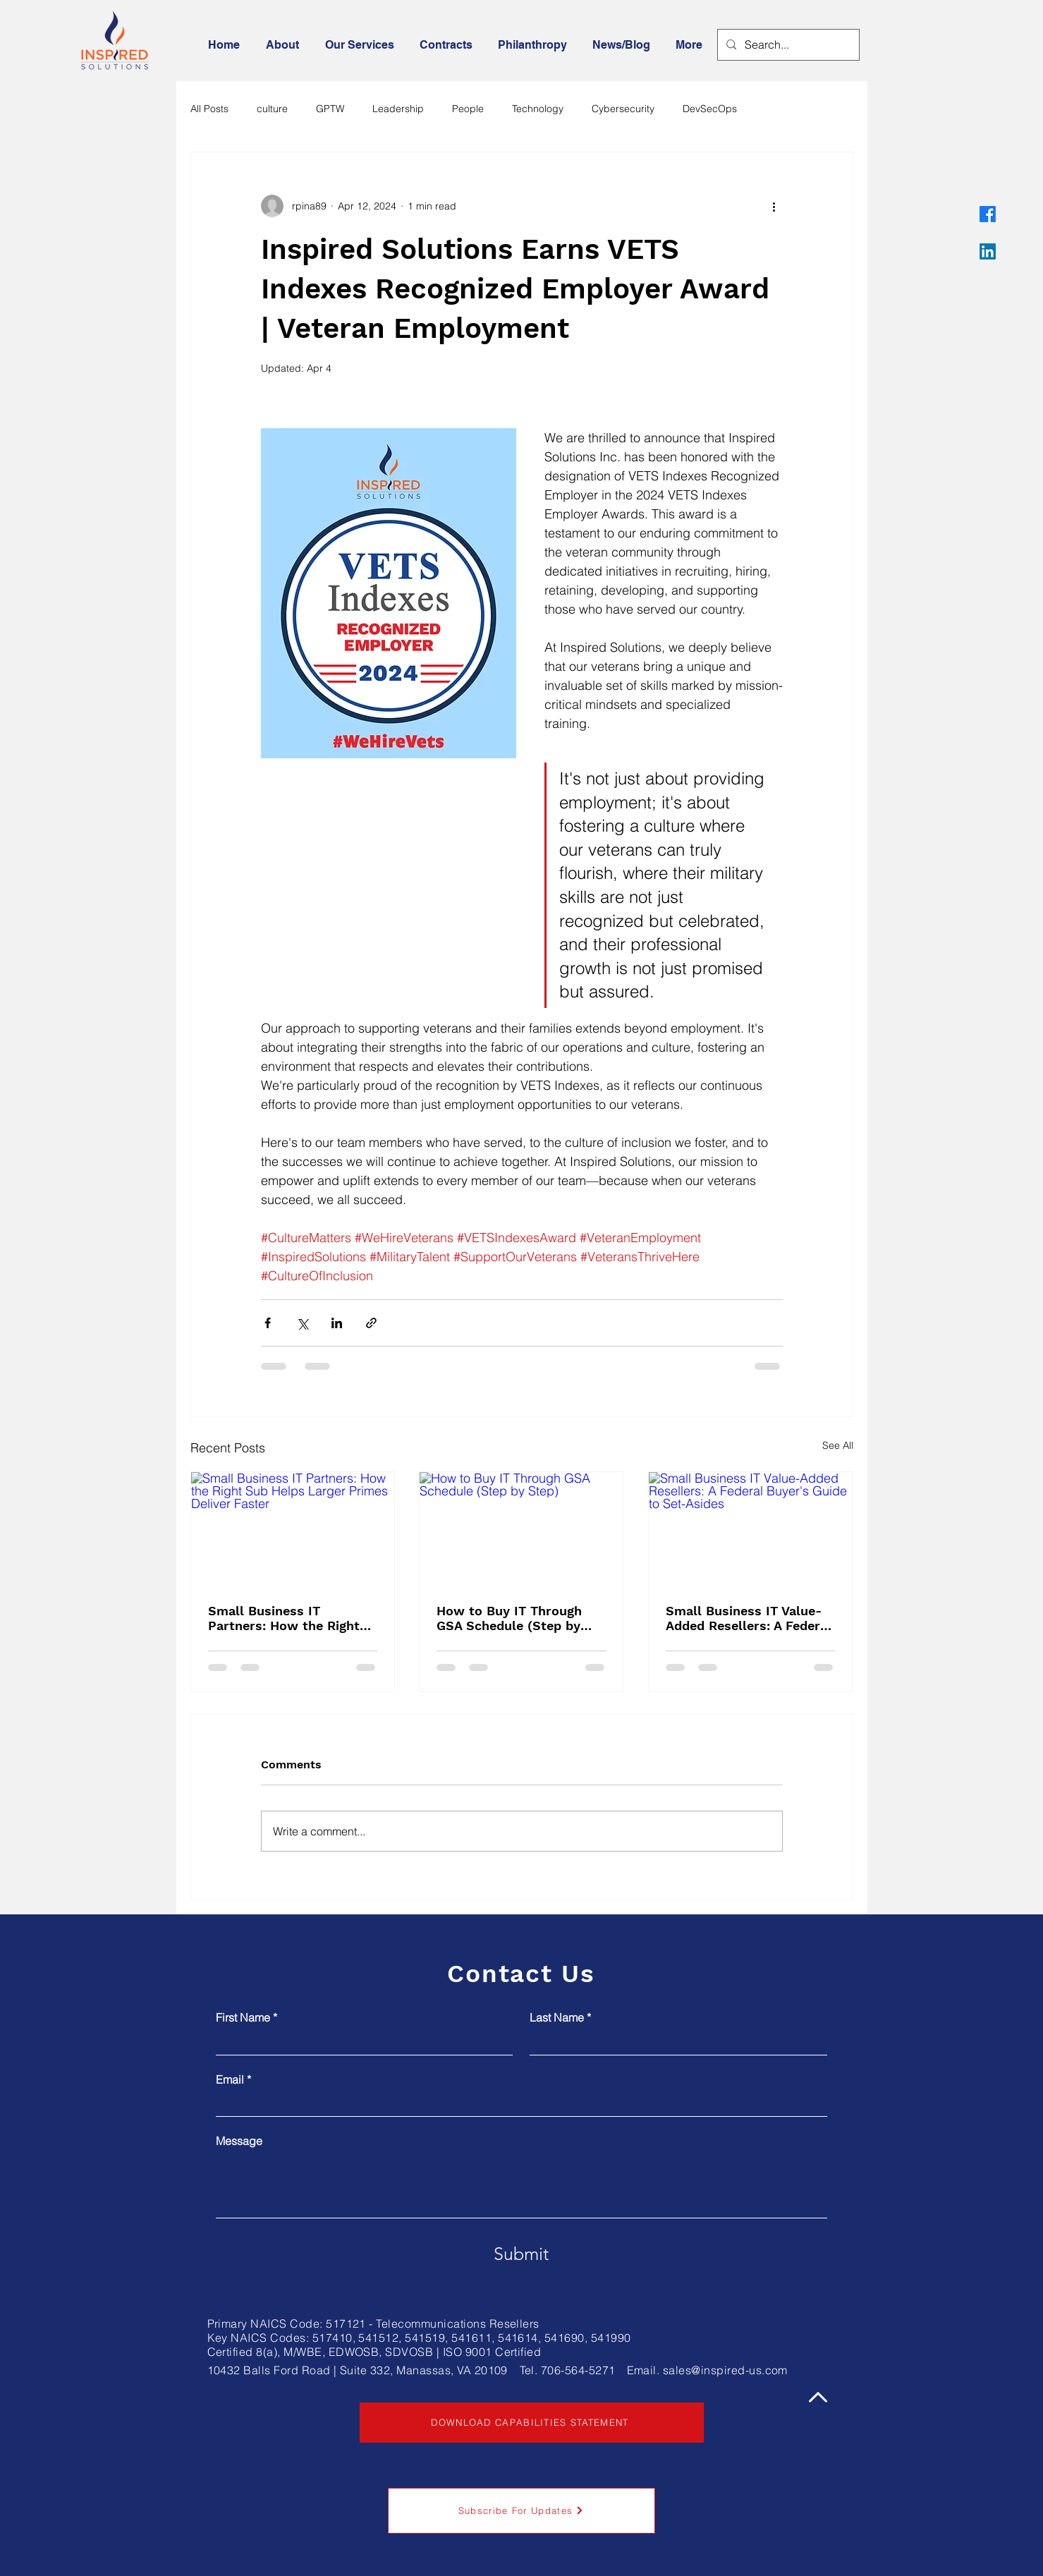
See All (837, 1445)
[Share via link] (371, 1323)
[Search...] (787, 45)
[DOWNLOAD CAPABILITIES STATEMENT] (532, 2422)
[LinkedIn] (988, 251)
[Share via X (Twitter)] (302, 1323)
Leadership (398, 108)
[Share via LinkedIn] (336, 1323)
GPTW (330, 108)
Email (233, 2079)
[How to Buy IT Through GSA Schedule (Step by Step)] (521, 1529)
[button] (285, 45)
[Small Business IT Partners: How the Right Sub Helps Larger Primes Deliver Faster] (293, 1529)
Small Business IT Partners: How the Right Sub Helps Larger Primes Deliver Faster (286, 1618)
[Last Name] (674, 2042)
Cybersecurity (623, 108)
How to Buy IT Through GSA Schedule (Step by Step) (509, 1618)
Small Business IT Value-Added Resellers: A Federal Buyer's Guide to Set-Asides (748, 1618)
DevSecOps (710, 108)
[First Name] (360, 2042)
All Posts (209, 108)
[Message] (521, 2185)
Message (239, 2141)
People (468, 108)
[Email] (517, 2104)
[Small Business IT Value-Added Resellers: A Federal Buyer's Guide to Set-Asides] (751, 1529)
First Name (246, 2017)
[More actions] (774, 206)
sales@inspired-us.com (725, 2370)
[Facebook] (988, 214)
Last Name (560, 2017)
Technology (537, 108)
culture (272, 108)
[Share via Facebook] (267, 1323)
